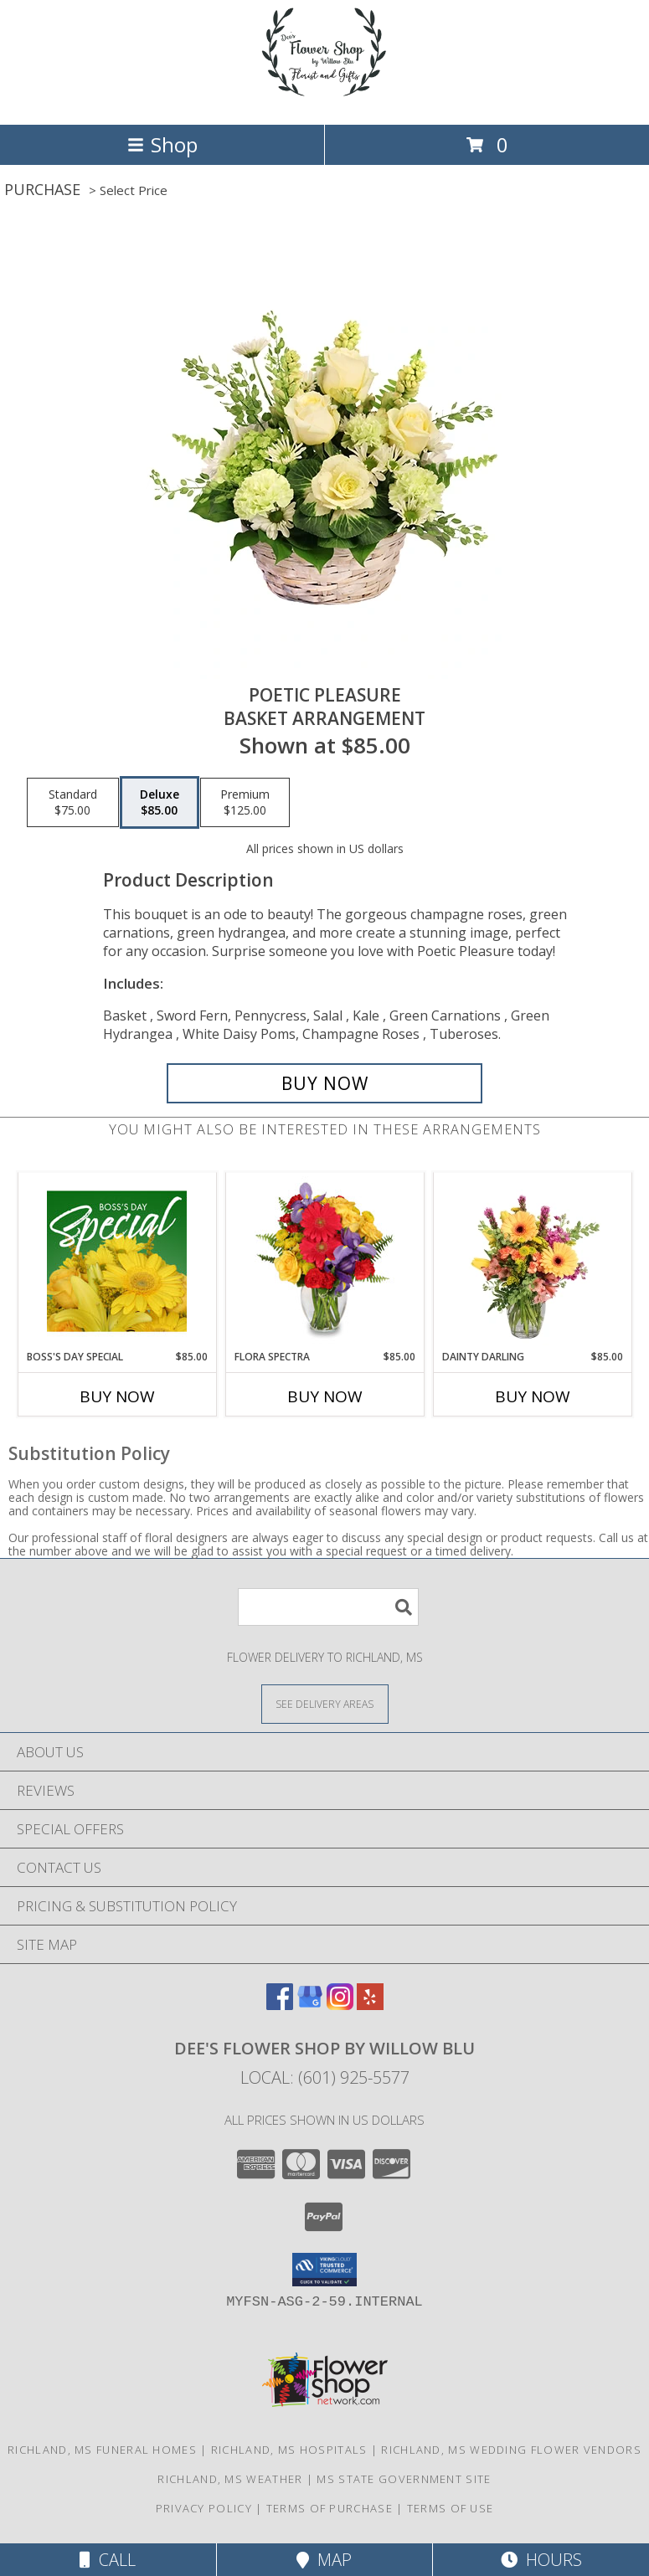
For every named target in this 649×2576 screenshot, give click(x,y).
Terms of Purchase (329, 2508)
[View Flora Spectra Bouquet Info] (324, 1260)
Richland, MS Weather (229, 2478)
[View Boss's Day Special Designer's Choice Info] (117, 1260)
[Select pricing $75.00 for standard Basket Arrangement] (73, 803)
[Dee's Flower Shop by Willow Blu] (325, 100)
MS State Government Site (404, 2478)
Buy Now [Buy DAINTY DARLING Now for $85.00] (532, 1396)
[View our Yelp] (370, 2004)
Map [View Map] (324, 2559)
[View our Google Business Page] (309, 2004)
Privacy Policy (204, 2508)
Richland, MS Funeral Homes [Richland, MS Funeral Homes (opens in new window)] (102, 2449)
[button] (324, 2269)
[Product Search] (328, 1607)
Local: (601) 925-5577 (324, 2077)
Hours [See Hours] (541, 2559)
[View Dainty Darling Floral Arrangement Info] (532, 1260)
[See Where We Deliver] (325, 1703)
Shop (162, 144)
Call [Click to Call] (108, 2559)
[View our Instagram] (340, 2004)
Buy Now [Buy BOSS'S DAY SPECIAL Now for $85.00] (117, 1396)
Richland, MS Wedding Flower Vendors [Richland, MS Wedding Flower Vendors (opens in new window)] (511, 2449)
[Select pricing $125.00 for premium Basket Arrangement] (245, 803)
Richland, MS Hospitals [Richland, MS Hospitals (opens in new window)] (289, 2449)
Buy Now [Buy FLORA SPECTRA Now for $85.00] (325, 1396)
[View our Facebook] (279, 2004)
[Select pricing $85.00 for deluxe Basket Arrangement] (159, 803)
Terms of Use (450, 2508)
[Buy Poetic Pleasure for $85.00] (325, 1083)
